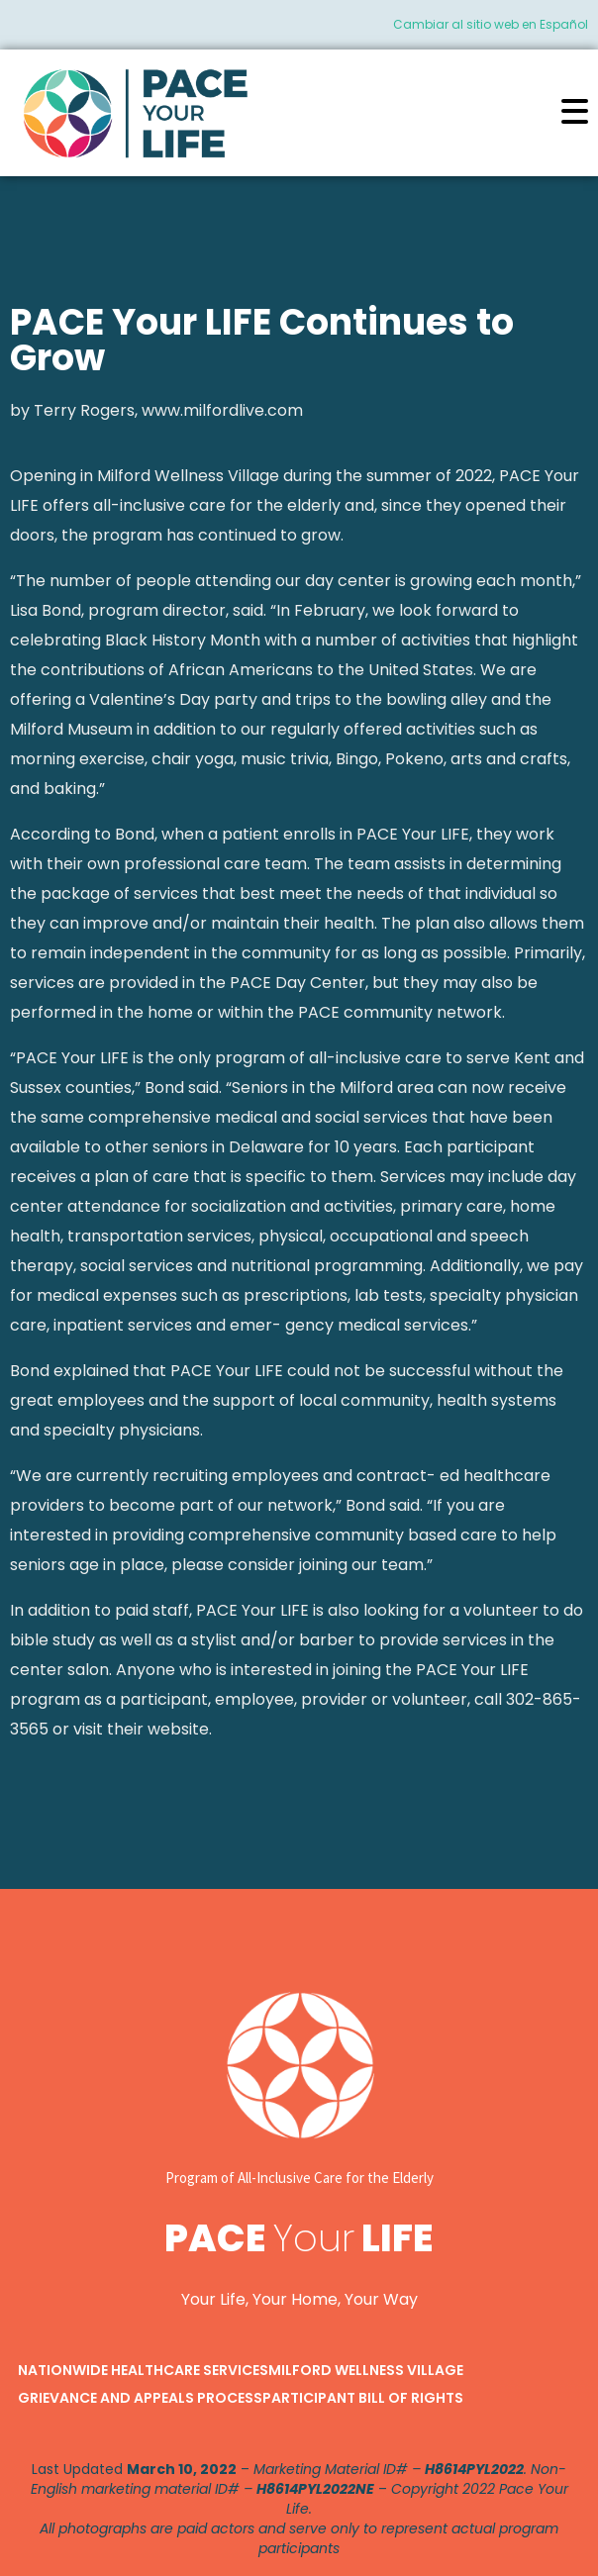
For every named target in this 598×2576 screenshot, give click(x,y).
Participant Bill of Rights (362, 2398)
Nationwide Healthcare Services (143, 2370)
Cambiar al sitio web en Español (490, 24)
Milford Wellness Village (365, 2370)
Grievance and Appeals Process (140, 2398)
